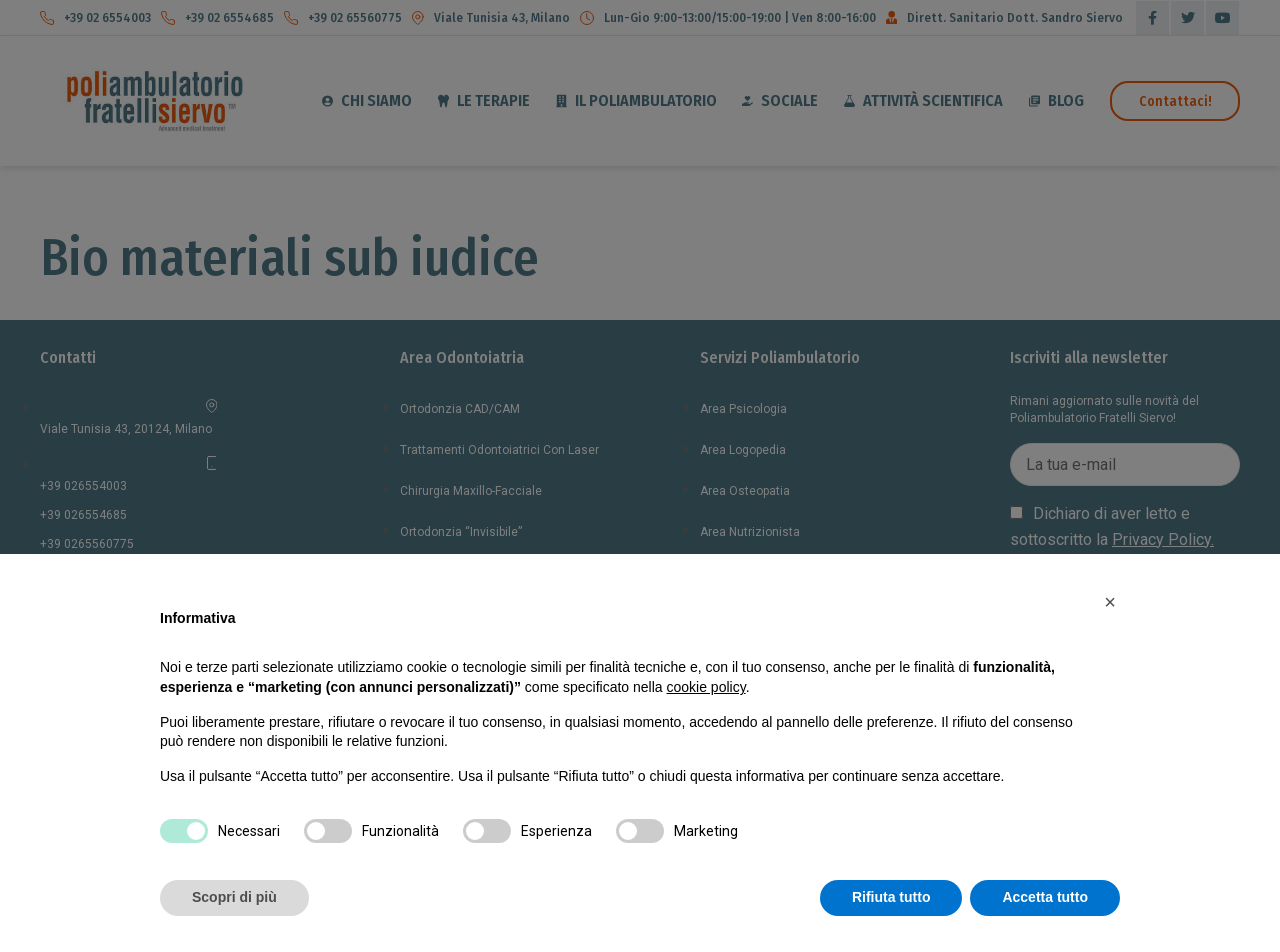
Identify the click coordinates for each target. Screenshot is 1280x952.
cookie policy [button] (706, 687)
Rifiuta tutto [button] (891, 897)
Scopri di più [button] (234, 897)
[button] (1110, 602)
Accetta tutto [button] (1045, 897)
